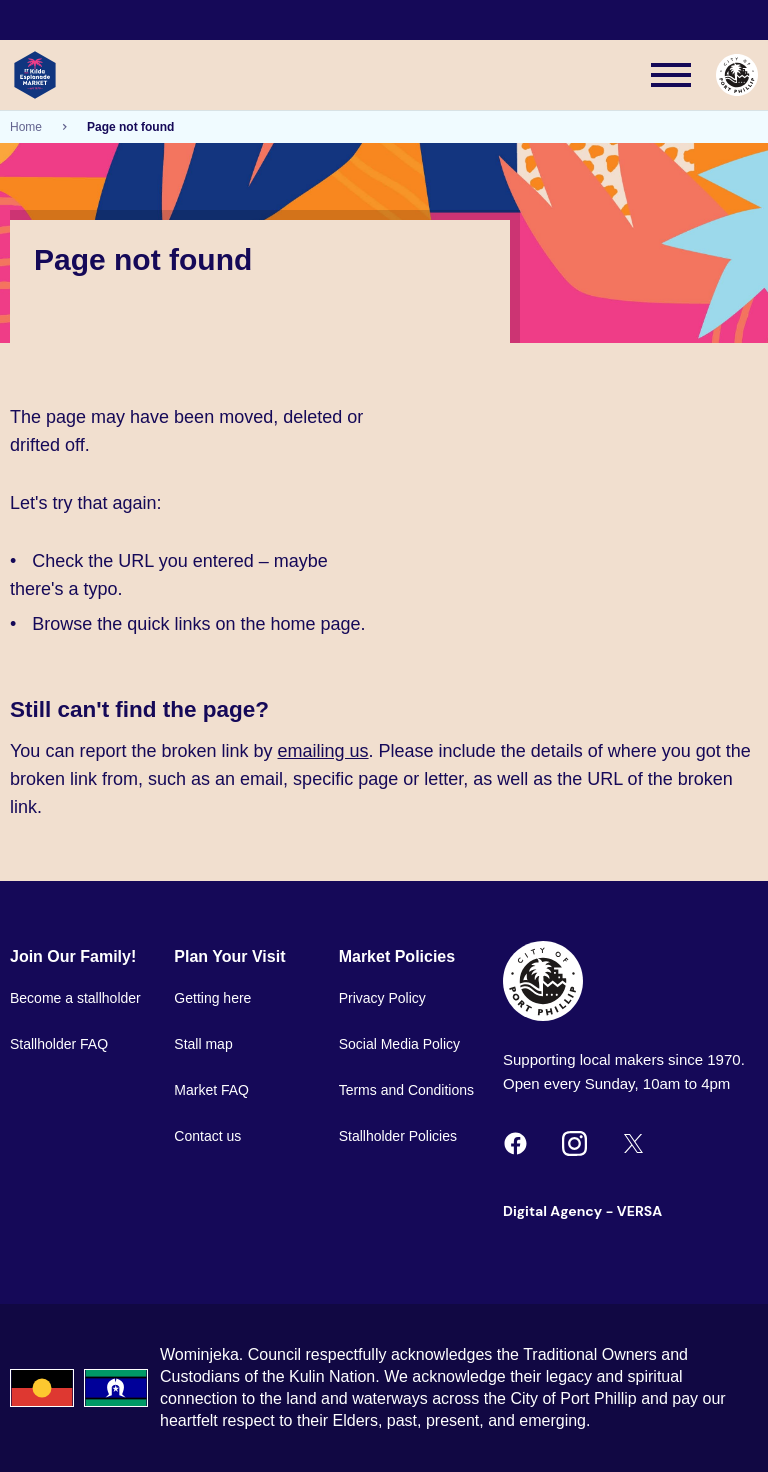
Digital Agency (552, 1211)
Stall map (203, 1044)
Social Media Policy (399, 1044)
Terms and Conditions (406, 1090)
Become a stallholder (75, 998)
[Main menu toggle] (671, 75)
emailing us (323, 751)
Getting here (212, 998)
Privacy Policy (382, 998)
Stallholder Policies (398, 1136)
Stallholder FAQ (59, 1044)
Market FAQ (211, 1090)
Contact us (207, 1136)
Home (26, 127)
